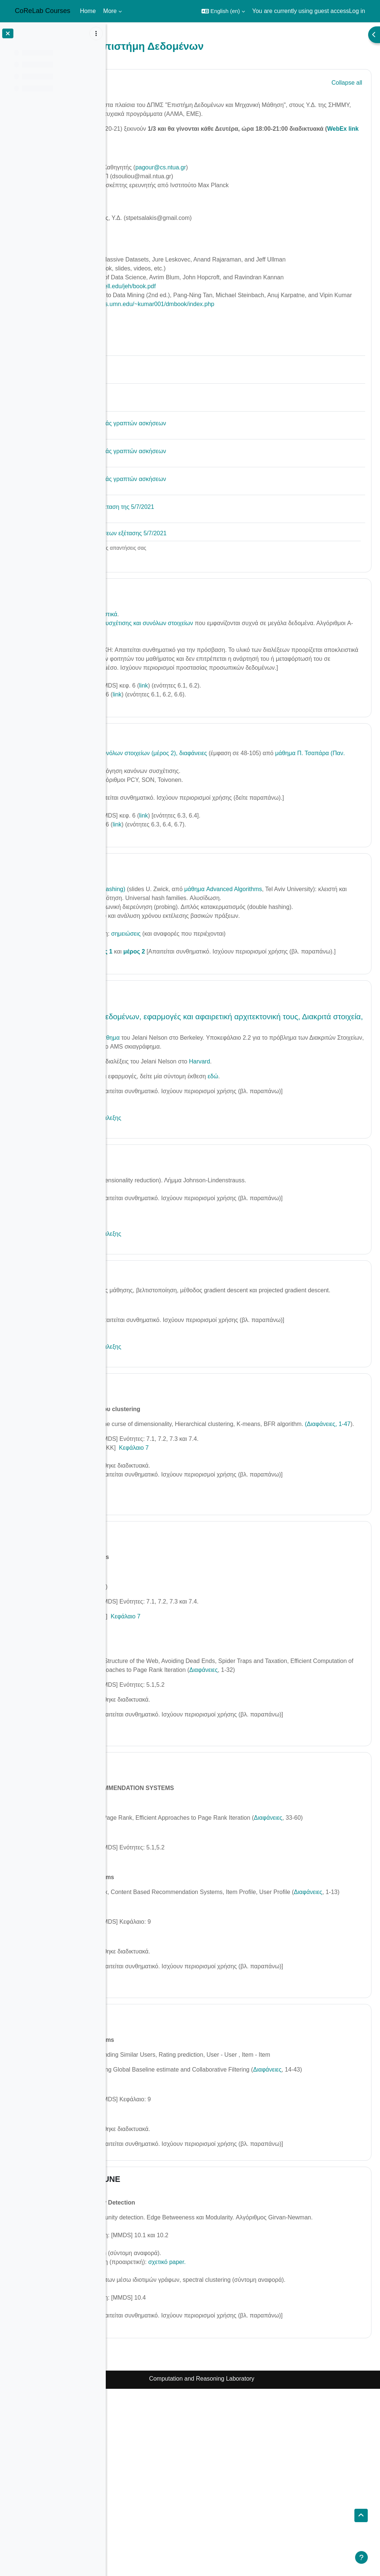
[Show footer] (361, 2557)
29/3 (147, 1073)
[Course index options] (96, 33)
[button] (223, 11)
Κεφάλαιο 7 (216, 1555)
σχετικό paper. (249, 2440)
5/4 (145, 1237)
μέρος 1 (183, 1023)
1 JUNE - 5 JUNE (171, 2348)
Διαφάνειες (155, 1693)
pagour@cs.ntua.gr (243, 176)
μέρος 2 (216, 1023)
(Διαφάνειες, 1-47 (170, 1531)
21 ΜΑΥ (154, 1889)
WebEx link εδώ (197, 146)
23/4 (147, 1483)
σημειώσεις (209, 1005)
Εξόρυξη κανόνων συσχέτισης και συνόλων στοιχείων (205, 659)
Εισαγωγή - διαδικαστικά (167, 650)
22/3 (147, 919)
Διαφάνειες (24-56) (160, 2476)
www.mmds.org (155, 286)
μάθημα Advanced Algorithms (305, 942)
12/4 (147, 1353)
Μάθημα (191, 1118)
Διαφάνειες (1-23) (158, 2404)
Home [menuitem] (88, 11)
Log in (357, 11)
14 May (153, 1640)
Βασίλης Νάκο (154, 194)
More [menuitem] (110, 11)
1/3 (145, 626)
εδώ (295, 1156)
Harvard (281, 1141)
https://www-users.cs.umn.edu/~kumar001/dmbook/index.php (216, 340)
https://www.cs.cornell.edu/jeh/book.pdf (186, 313)
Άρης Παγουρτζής (158, 176)
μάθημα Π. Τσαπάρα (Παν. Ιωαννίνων (185, 806)
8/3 (145, 780)
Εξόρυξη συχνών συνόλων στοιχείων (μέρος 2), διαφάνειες (212, 798)
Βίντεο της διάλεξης (146, 842)
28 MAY (154, 2168)
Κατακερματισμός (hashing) (171, 942)
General (155, 81)
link (226, 730)
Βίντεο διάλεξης (141, 685)
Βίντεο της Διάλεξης (148, 1830)
